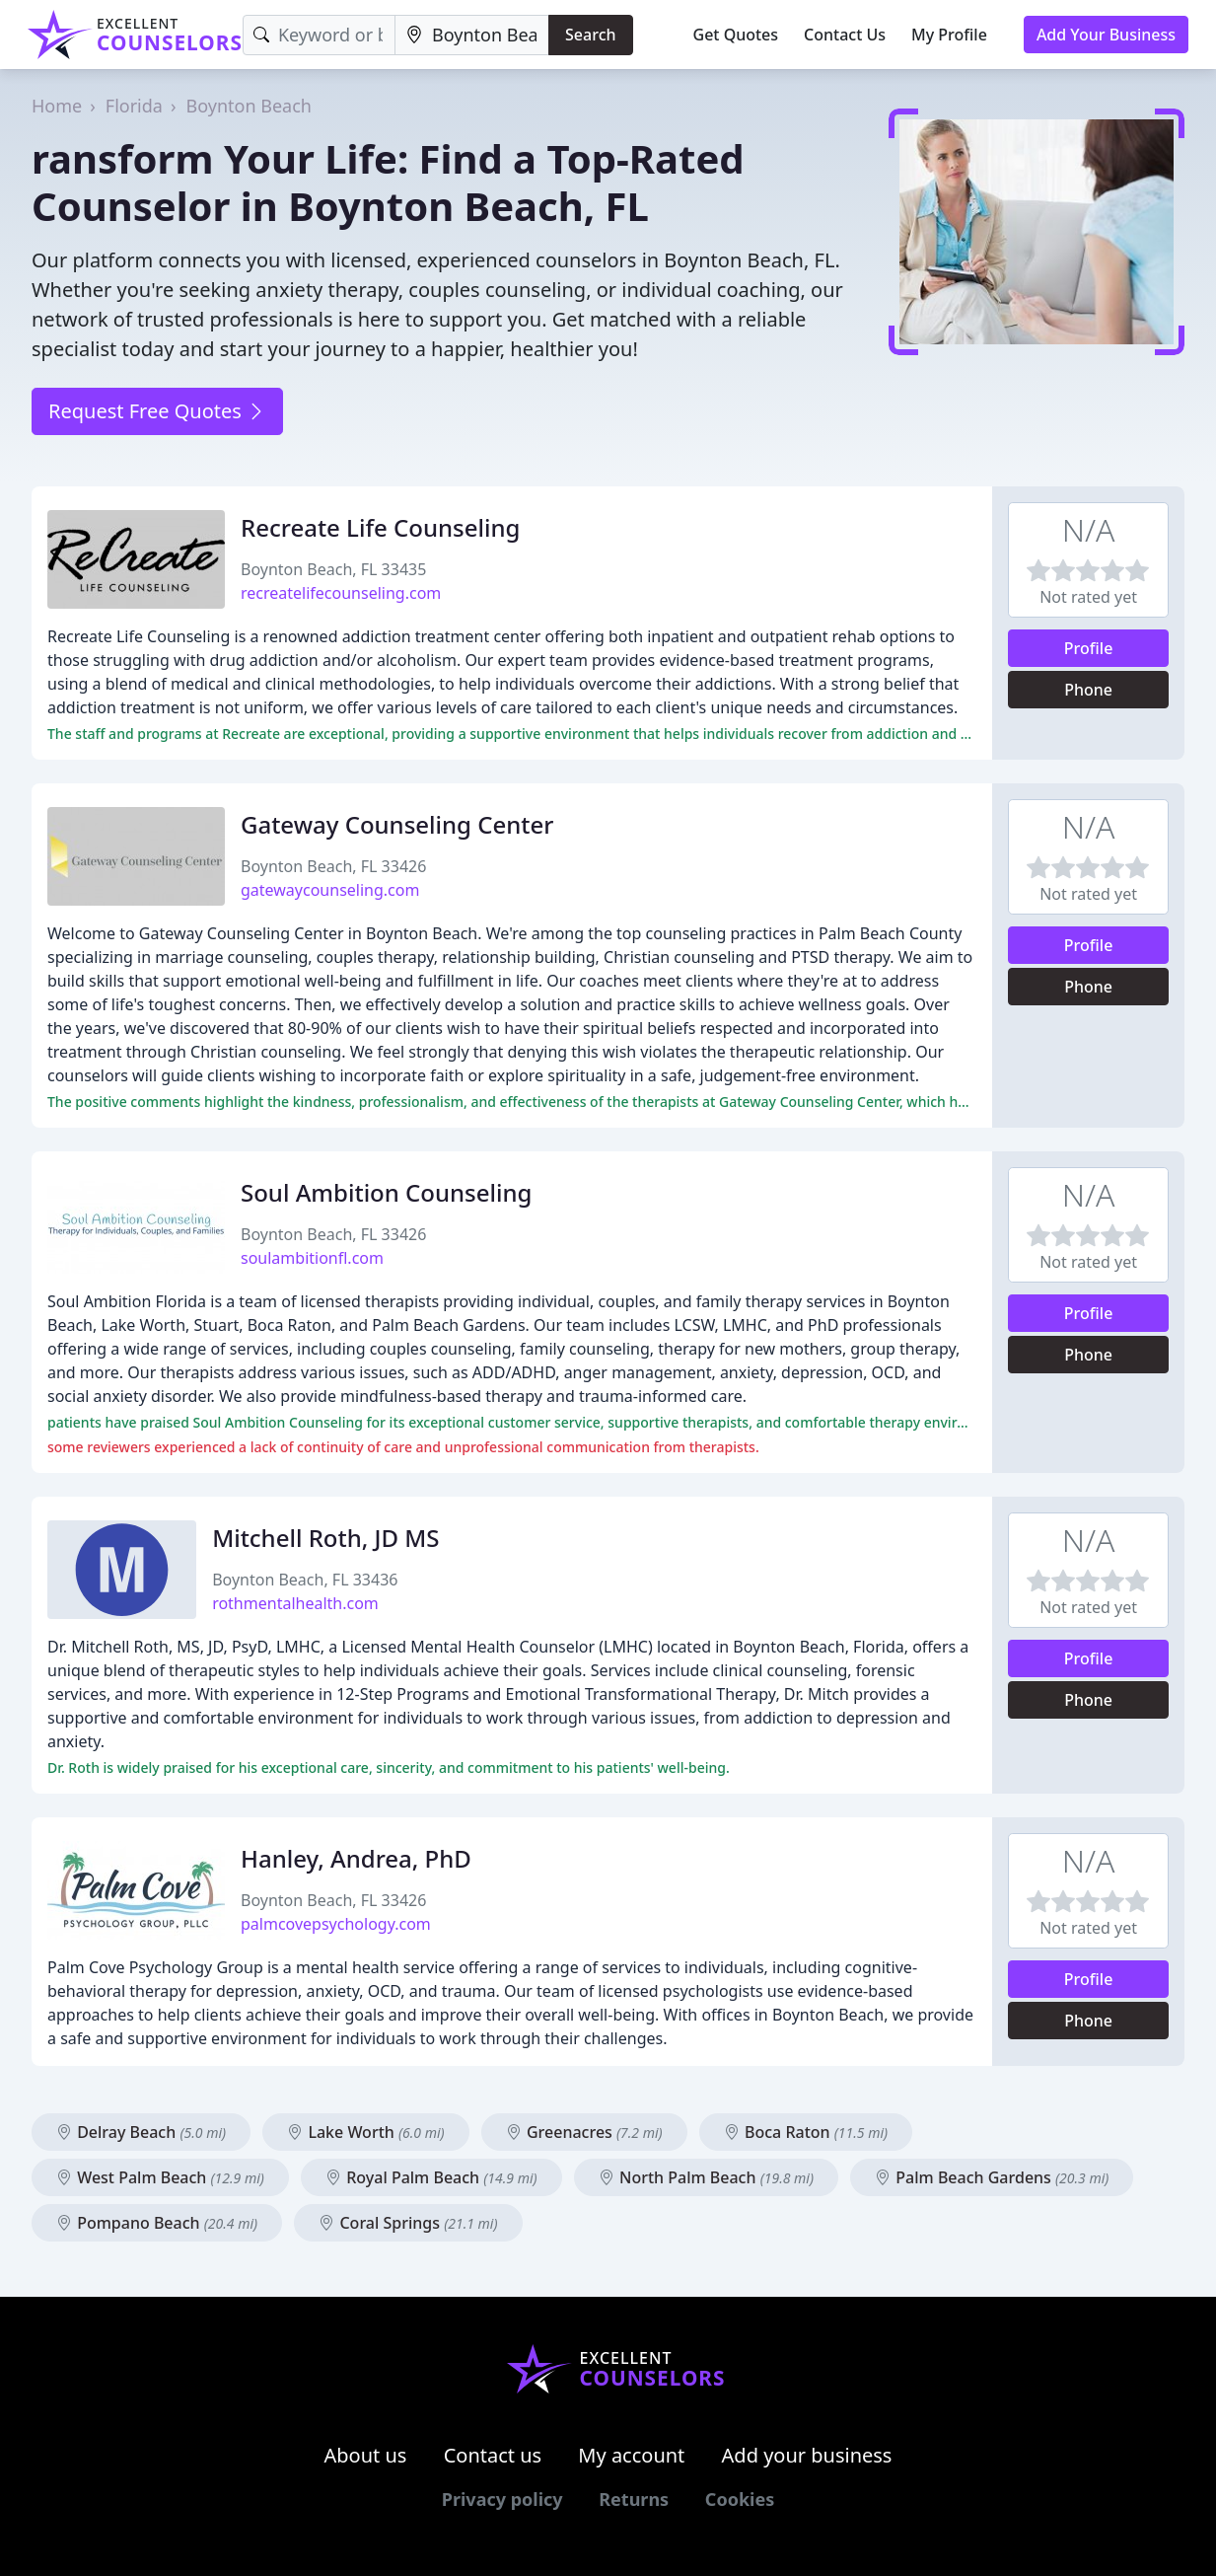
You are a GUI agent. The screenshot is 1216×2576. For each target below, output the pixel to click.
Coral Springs (408, 2223)
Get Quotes (736, 34)
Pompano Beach (156, 2223)
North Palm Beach (706, 2177)
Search (590, 34)
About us (365, 2455)
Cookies (739, 2499)
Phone (1088, 689)
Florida (134, 105)
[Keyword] (319, 35)
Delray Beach (141, 2132)
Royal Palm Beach (431, 2177)
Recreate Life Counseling (380, 527)
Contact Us (845, 34)
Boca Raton (806, 2132)
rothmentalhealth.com (295, 1603)
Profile (1088, 648)
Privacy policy (502, 2499)
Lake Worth (365, 2132)
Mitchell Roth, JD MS (325, 1537)
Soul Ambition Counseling (386, 1192)
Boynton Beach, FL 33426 (333, 866)
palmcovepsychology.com (336, 1924)
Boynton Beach (249, 105)
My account (631, 2455)
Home (57, 105)
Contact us (493, 2455)
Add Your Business (1106, 34)
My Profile (949, 34)
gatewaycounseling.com (330, 890)
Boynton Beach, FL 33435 (333, 569)
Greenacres (584, 2132)
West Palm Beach (160, 2177)
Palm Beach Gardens (992, 2177)
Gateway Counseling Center (397, 824)
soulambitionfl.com (312, 1258)
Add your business (807, 2455)
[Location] (471, 35)
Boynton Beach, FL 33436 (304, 1579)
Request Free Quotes (157, 411)
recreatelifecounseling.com (341, 593)
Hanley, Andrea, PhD (356, 1858)
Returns (634, 2499)
